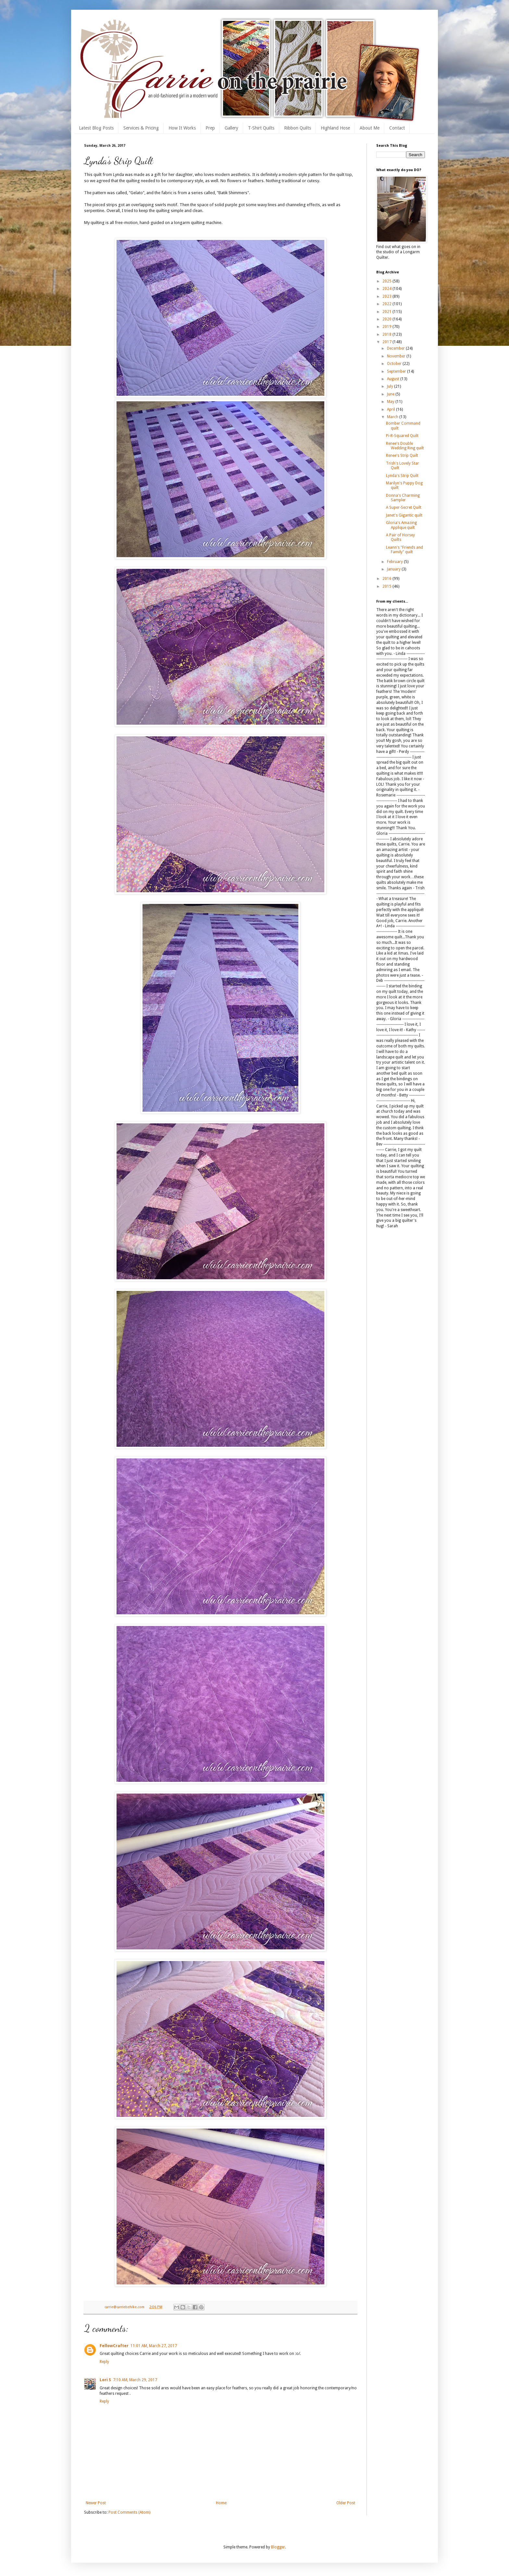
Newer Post (96, 2503)
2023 (387, 296)
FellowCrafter (114, 2346)
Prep (210, 128)
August (393, 379)
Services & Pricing (141, 128)
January (394, 569)
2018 (387, 334)
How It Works (182, 128)
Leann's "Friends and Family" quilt (404, 549)
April (391, 409)
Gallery (231, 128)
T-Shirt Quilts (261, 128)
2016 (387, 578)
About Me (369, 128)
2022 (387, 304)
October (395, 363)
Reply (104, 2361)
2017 (387, 342)
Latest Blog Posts (96, 128)
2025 (387, 281)
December (396, 348)
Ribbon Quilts (297, 128)
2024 (387, 288)
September (397, 371)
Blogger (278, 2547)
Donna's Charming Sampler (403, 497)
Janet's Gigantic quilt (404, 515)
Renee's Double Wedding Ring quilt (405, 445)
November (396, 356)
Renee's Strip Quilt (402, 455)
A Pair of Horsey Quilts (400, 537)
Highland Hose (335, 128)
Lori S (105, 2380)
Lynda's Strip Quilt (402, 475)
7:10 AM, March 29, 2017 (135, 2380)
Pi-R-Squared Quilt (402, 435)
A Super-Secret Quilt (403, 507)
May (391, 401)
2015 (387, 586)
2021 (387, 311)
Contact (397, 128)
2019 (387, 326)
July (390, 386)
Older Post (345, 2503)
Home (221, 2503)
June (391, 394)
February (395, 561)
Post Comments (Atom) (129, 2512)
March (393, 417)
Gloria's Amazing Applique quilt (401, 525)
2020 (387, 319)
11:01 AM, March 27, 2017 (153, 2346)
